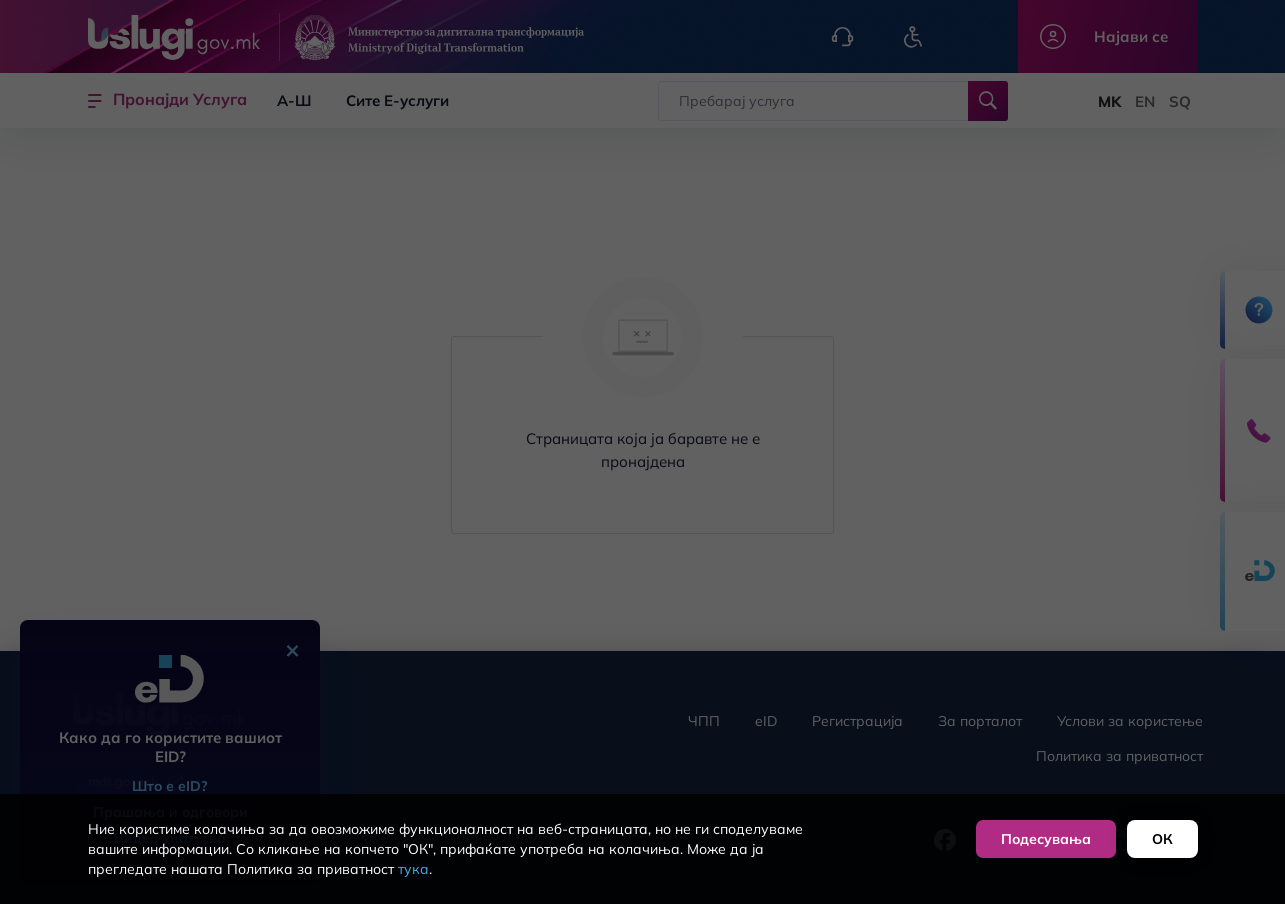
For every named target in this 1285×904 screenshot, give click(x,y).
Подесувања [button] (1046, 839)
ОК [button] (1162, 839)
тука (413, 869)
